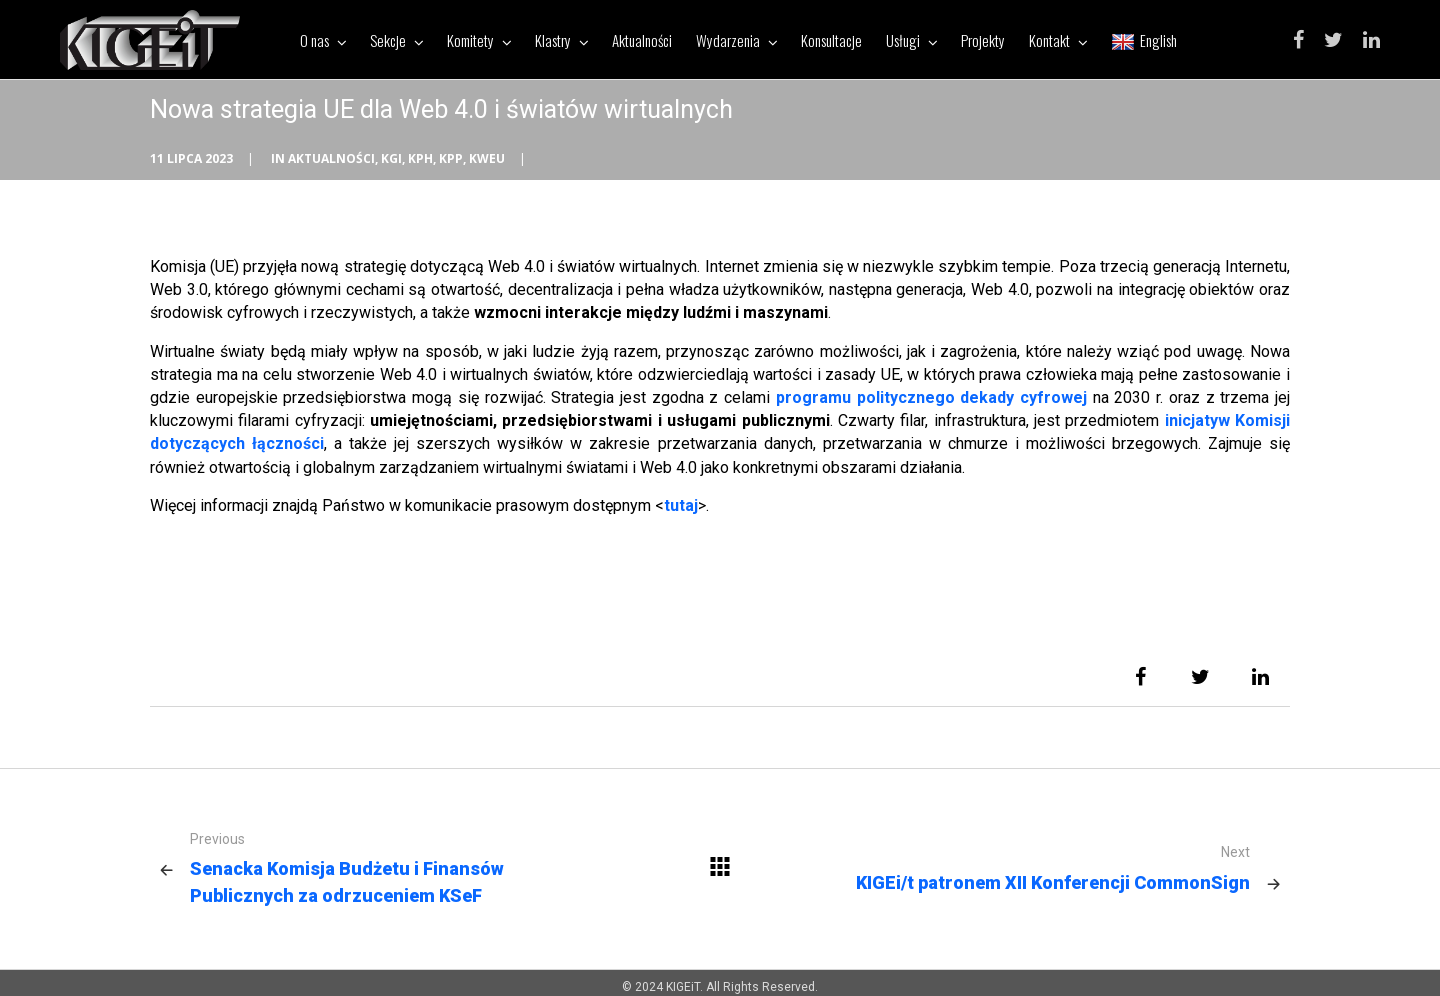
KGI (391, 158)
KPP (451, 158)
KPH (420, 158)
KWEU (487, 158)
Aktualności (331, 158)
